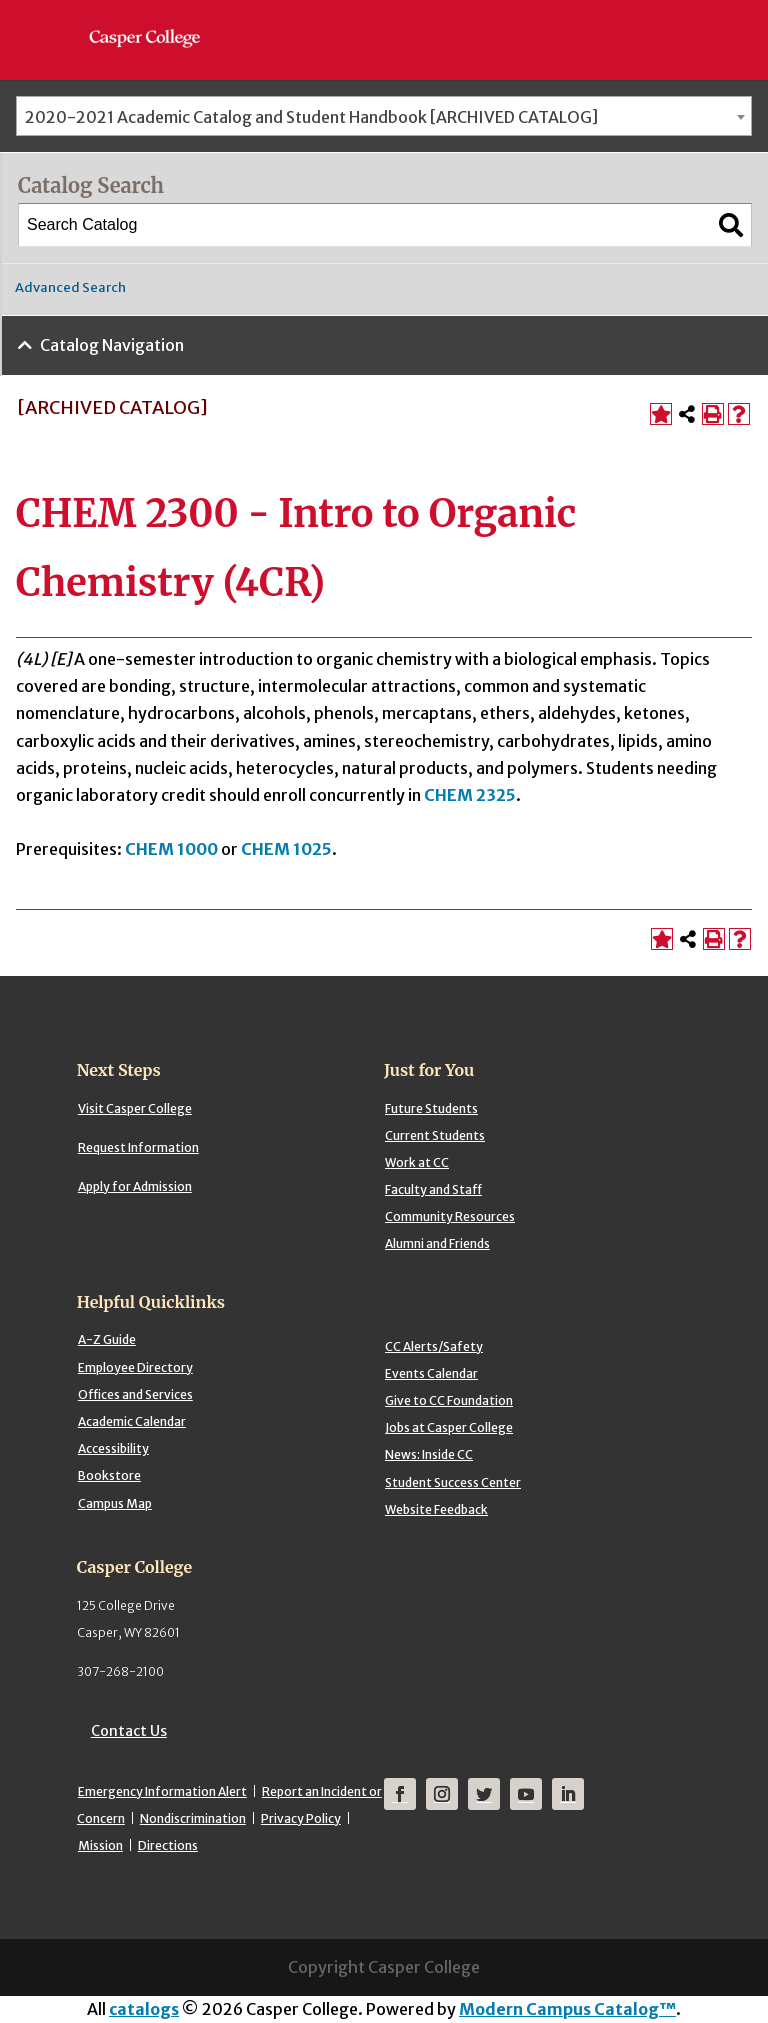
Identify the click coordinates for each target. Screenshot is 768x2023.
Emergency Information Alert (162, 1791)
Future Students (431, 1108)
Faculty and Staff (433, 1189)
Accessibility (113, 1448)
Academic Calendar (132, 1421)
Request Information (138, 1147)
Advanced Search (70, 287)
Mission (100, 1845)
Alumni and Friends (437, 1243)
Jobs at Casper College (449, 1427)
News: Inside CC (429, 1454)
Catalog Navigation (112, 345)
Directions (168, 1845)
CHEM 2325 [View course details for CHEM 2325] (470, 795)
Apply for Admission (135, 1186)
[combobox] (384, 116)
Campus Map (115, 1503)
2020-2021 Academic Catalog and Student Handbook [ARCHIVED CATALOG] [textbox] (311, 117)
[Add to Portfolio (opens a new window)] (661, 414)
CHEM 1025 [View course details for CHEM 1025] (286, 849)
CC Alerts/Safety (434, 1346)
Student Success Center (453, 1482)
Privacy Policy (301, 1818)
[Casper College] (154, 20)
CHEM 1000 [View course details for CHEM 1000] (171, 849)
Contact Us (129, 1731)
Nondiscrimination (193, 1818)
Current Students (435, 1135)
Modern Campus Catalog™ (567, 2009)
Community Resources (450, 1216)
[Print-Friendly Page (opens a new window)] (713, 414)
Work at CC (417, 1162)
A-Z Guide (107, 1339)
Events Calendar (431, 1373)
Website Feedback (436, 1509)
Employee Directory (135, 1367)
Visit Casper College (135, 1108)
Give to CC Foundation (449, 1400)
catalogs (144, 2009)
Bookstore (109, 1475)
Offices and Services (135, 1394)
